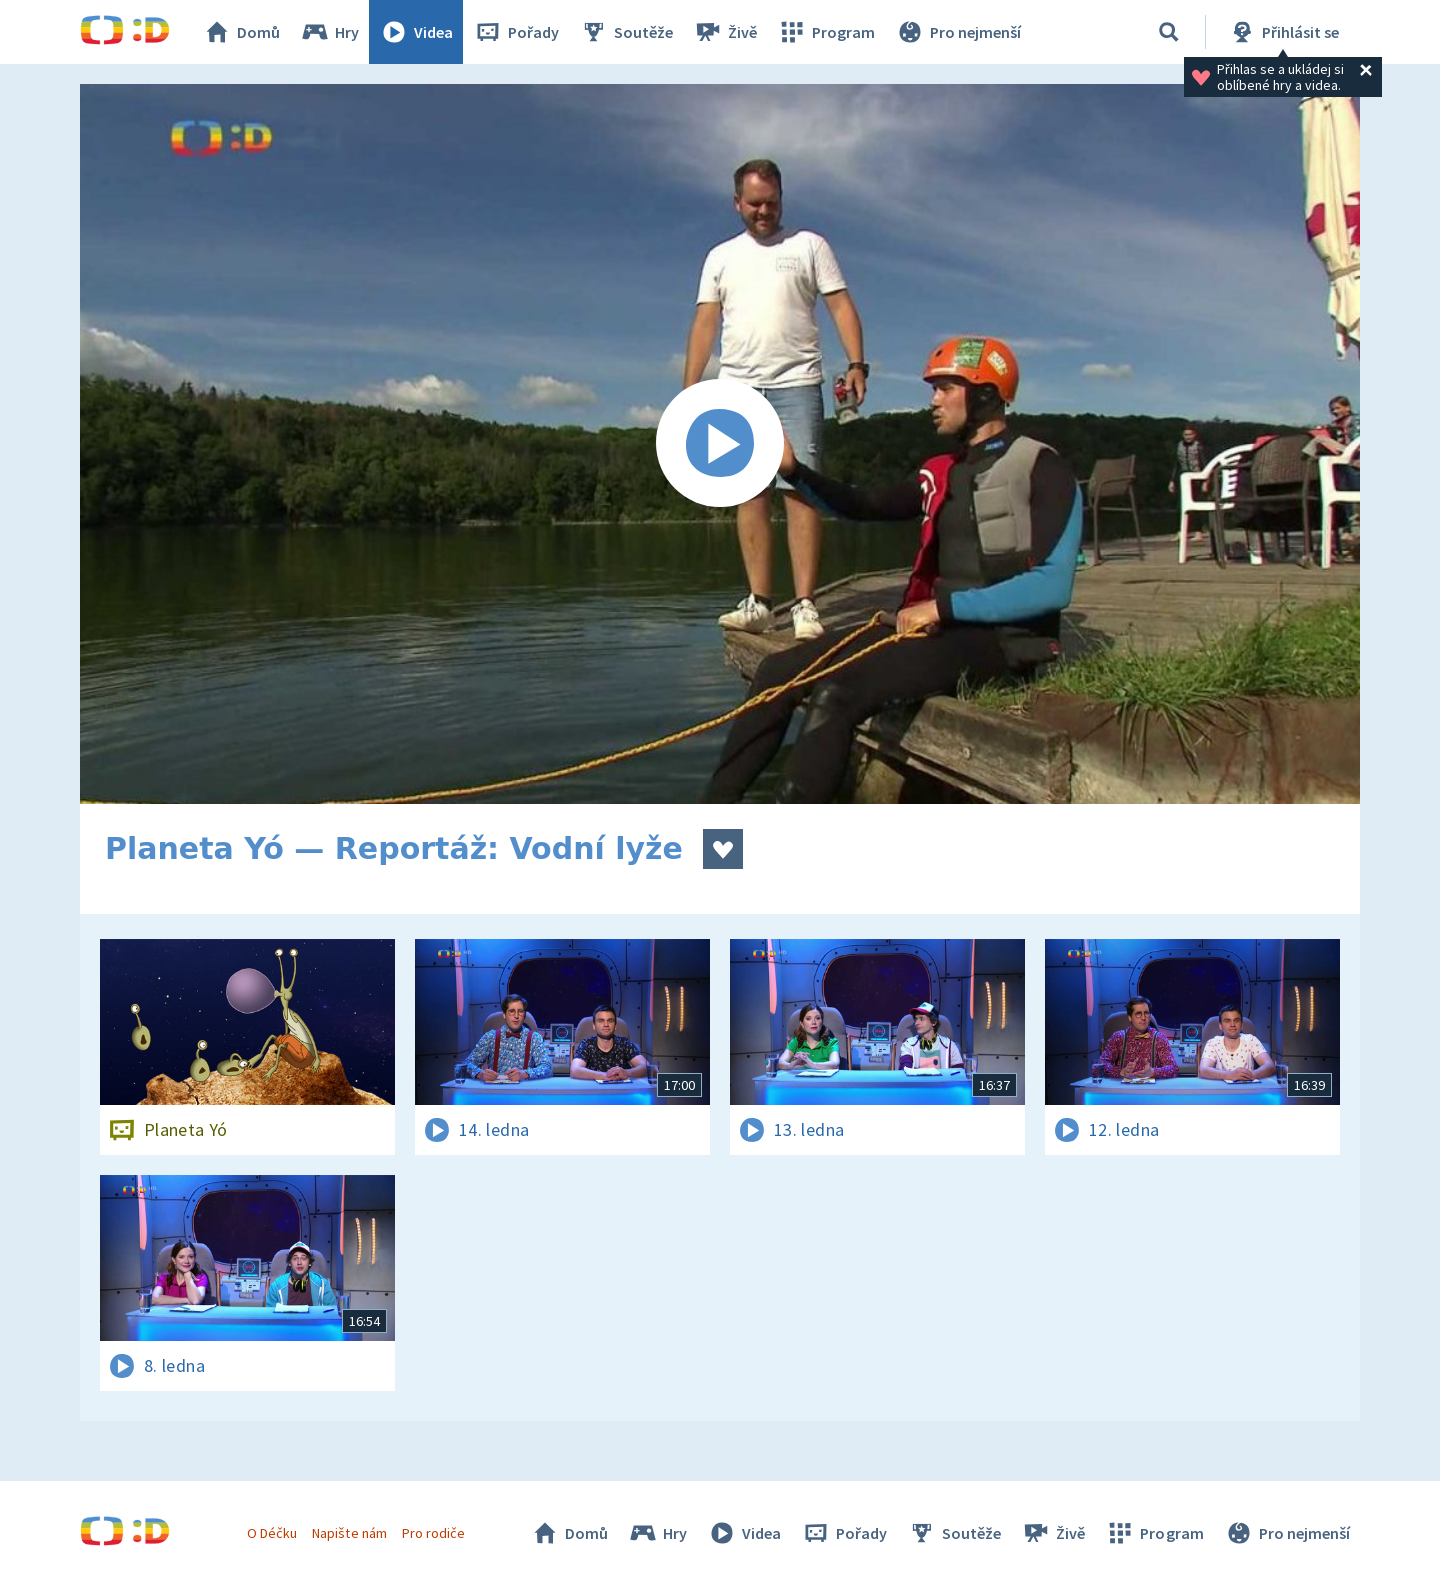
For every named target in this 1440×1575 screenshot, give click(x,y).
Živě (725, 32)
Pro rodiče (433, 1533)
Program (826, 32)
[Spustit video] (720, 444)
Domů (241, 32)
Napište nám (349, 1533)
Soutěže (626, 32)
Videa (416, 32)
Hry (329, 32)
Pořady (516, 32)
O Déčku (272, 1533)
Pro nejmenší (958, 32)
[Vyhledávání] (1169, 32)
